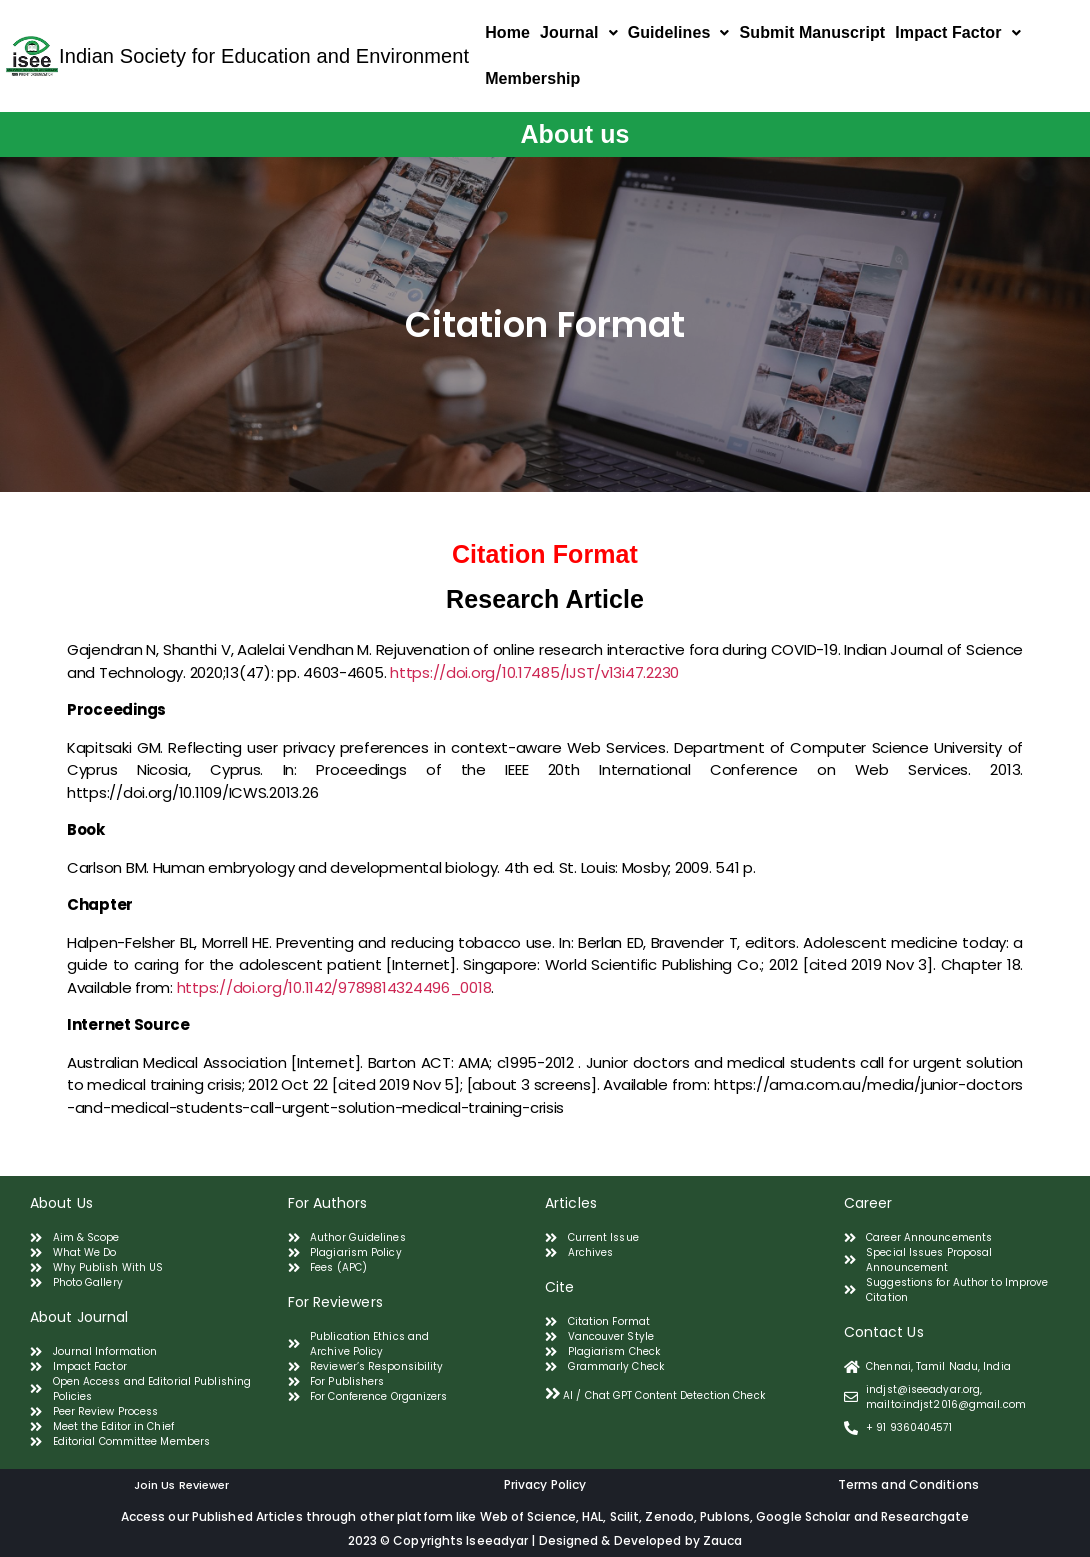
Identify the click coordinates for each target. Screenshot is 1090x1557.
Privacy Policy (545, 1484)
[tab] (687, 1393)
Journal (579, 32)
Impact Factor (957, 32)
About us (574, 134)
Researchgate (925, 1516)
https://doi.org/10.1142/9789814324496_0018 (334, 987)
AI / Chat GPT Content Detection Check (664, 1395)
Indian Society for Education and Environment (264, 56)
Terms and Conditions (908, 1484)
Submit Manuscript (813, 32)
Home (507, 32)
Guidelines (679, 32)
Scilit (625, 1516)
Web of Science (528, 1516)
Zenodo (669, 1516)
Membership (532, 78)
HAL (592, 1516)
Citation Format (545, 554)
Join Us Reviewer (182, 1485)
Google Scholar (805, 1516)
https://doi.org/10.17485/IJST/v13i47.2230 (534, 672)
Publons (725, 1516)
